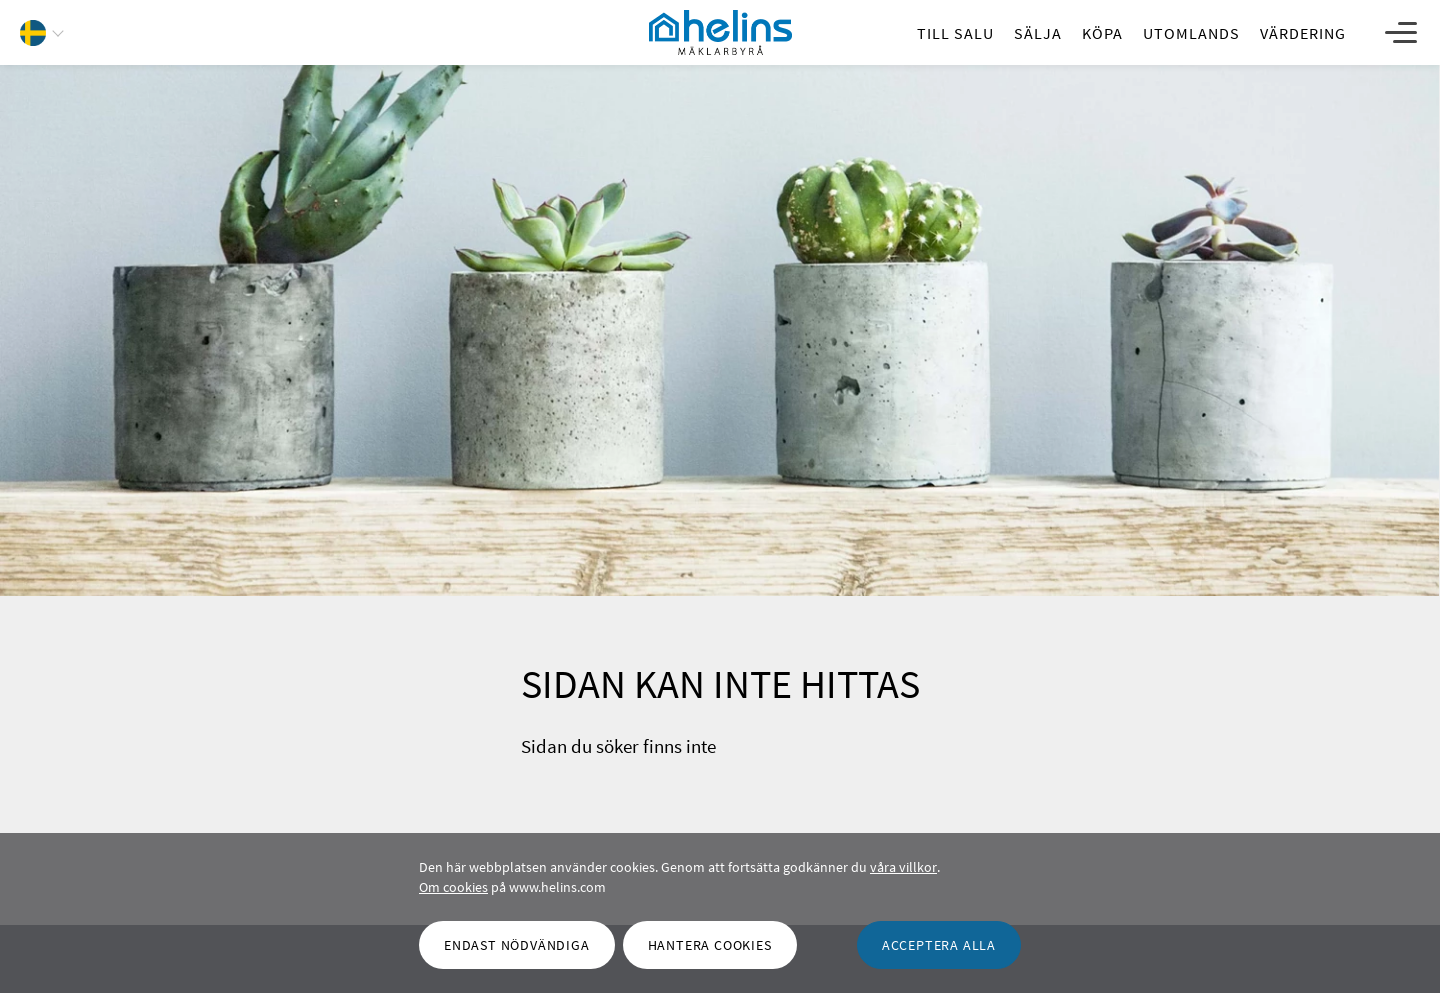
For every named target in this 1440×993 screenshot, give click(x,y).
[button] (50, 35)
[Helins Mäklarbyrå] (720, 33)
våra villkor (903, 867)
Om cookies (453, 887)
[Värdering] (1303, 33)
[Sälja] (1038, 33)
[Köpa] (1102, 33)
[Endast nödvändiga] (517, 945)
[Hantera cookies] (710, 945)
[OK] (939, 945)
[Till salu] (955, 33)
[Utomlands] (1191, 33)
